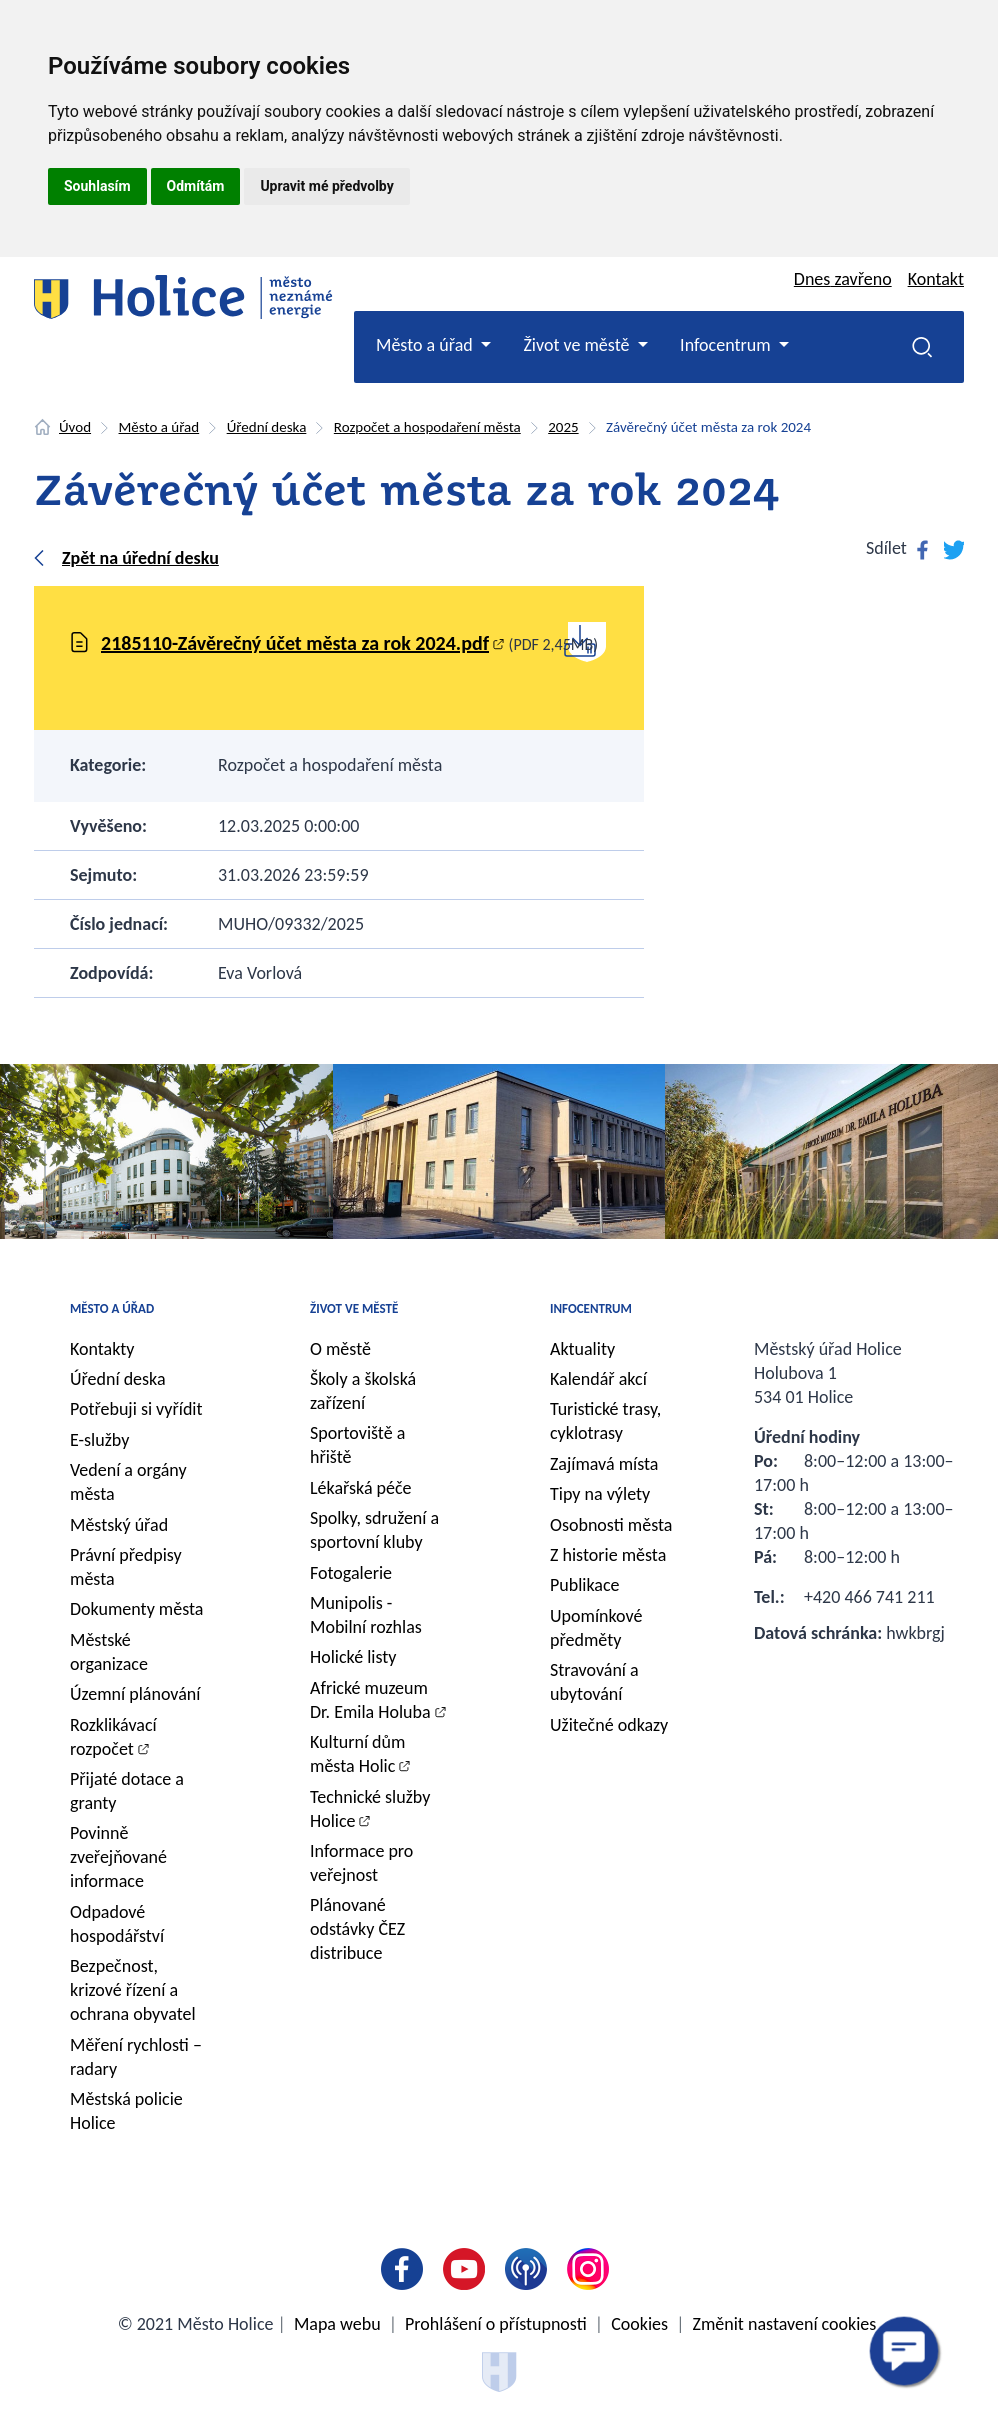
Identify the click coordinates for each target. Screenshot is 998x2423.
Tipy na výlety (600, 1494)
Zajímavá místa (604, 1464)
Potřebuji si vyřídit (136, 1409)
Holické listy (353, 1657)
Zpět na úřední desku (140, 558)
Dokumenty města (136, 1609)
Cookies (639, 2324)
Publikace (585, 1585)
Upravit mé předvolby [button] (326, 186)
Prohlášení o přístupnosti (496, 2324)
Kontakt (936, 279)
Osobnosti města (611, 1525)
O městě (340, 1349)
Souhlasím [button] (97, 186)
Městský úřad (119, 1525)
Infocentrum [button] (727, 345)
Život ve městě (354, 1308)
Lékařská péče (361, 1488)
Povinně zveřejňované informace (118, 1857)
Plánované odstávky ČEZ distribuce (357, 1929)
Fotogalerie (351, 1573)
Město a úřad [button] (426, 345)
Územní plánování (135, 1694)
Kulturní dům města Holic (357, 1754)
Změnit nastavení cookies (785, 2324)
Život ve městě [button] (578, 345)
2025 (563, 427)
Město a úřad (159, 427)
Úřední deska (267, 427)
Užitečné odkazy (609, 1725)
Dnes (843, 279)
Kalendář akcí (598, 1379)
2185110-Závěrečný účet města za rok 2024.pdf (295, 643)
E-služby (99, 1440)
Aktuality (582, 1349)
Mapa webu (337, 2324)
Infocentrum (591, 1308)
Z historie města (608, 1555)
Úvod (75, 427)
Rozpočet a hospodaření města (427, 427)
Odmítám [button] (196, 186)
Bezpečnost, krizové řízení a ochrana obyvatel (133, 1990)
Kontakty (102, 1349)
